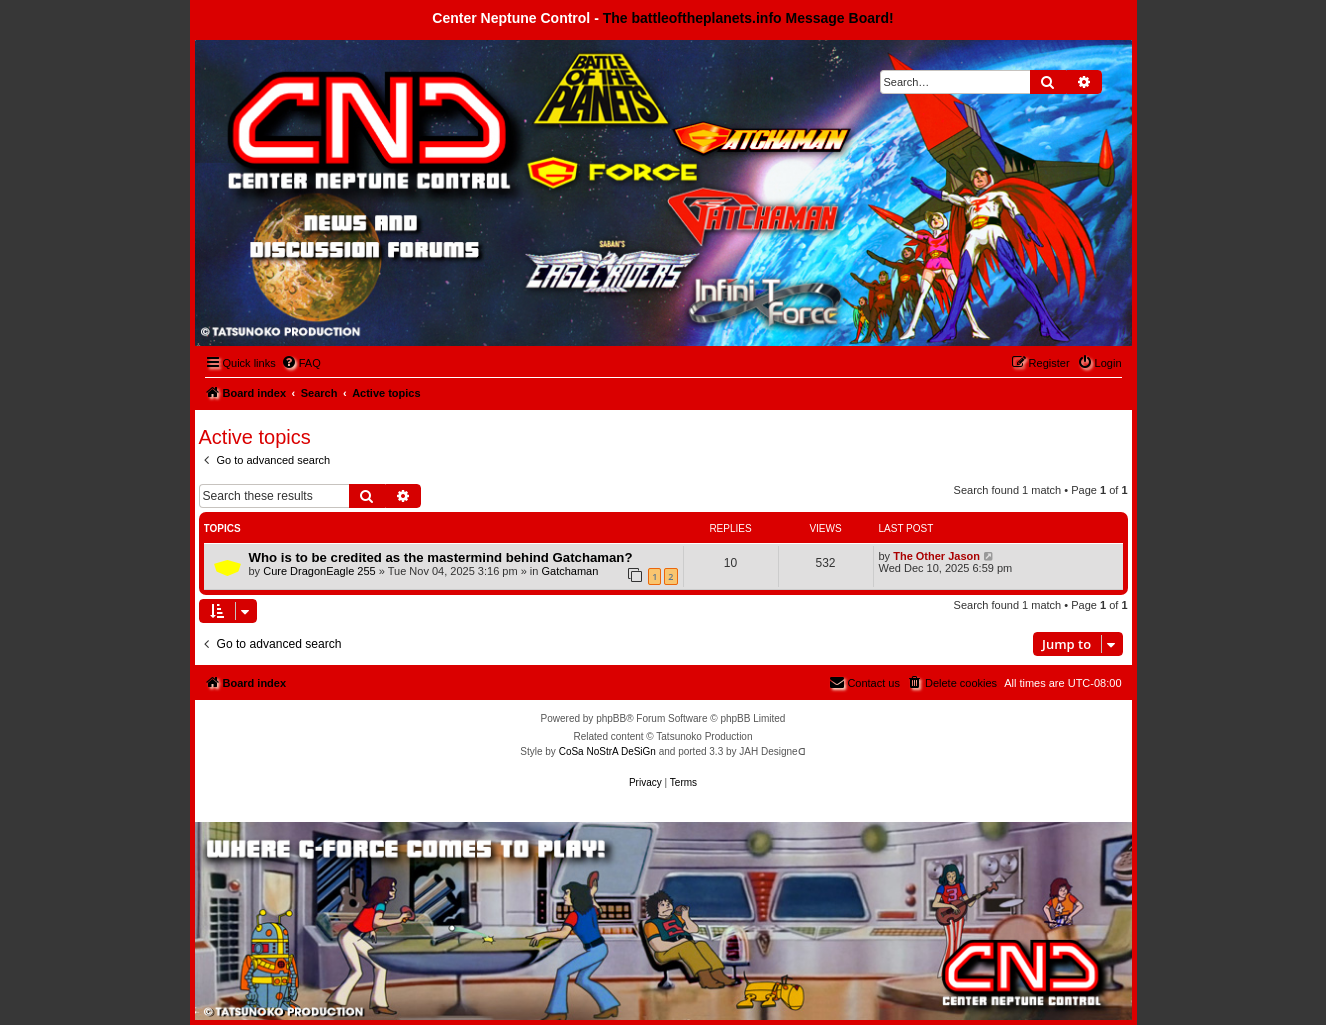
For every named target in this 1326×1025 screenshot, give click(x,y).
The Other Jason (936, 556)
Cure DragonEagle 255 (319, 571)
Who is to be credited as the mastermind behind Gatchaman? (441, 557)
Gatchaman (569, 571)
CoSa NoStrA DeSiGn (607, 751)
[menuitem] (301, 363)
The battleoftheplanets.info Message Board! (748, 18)
